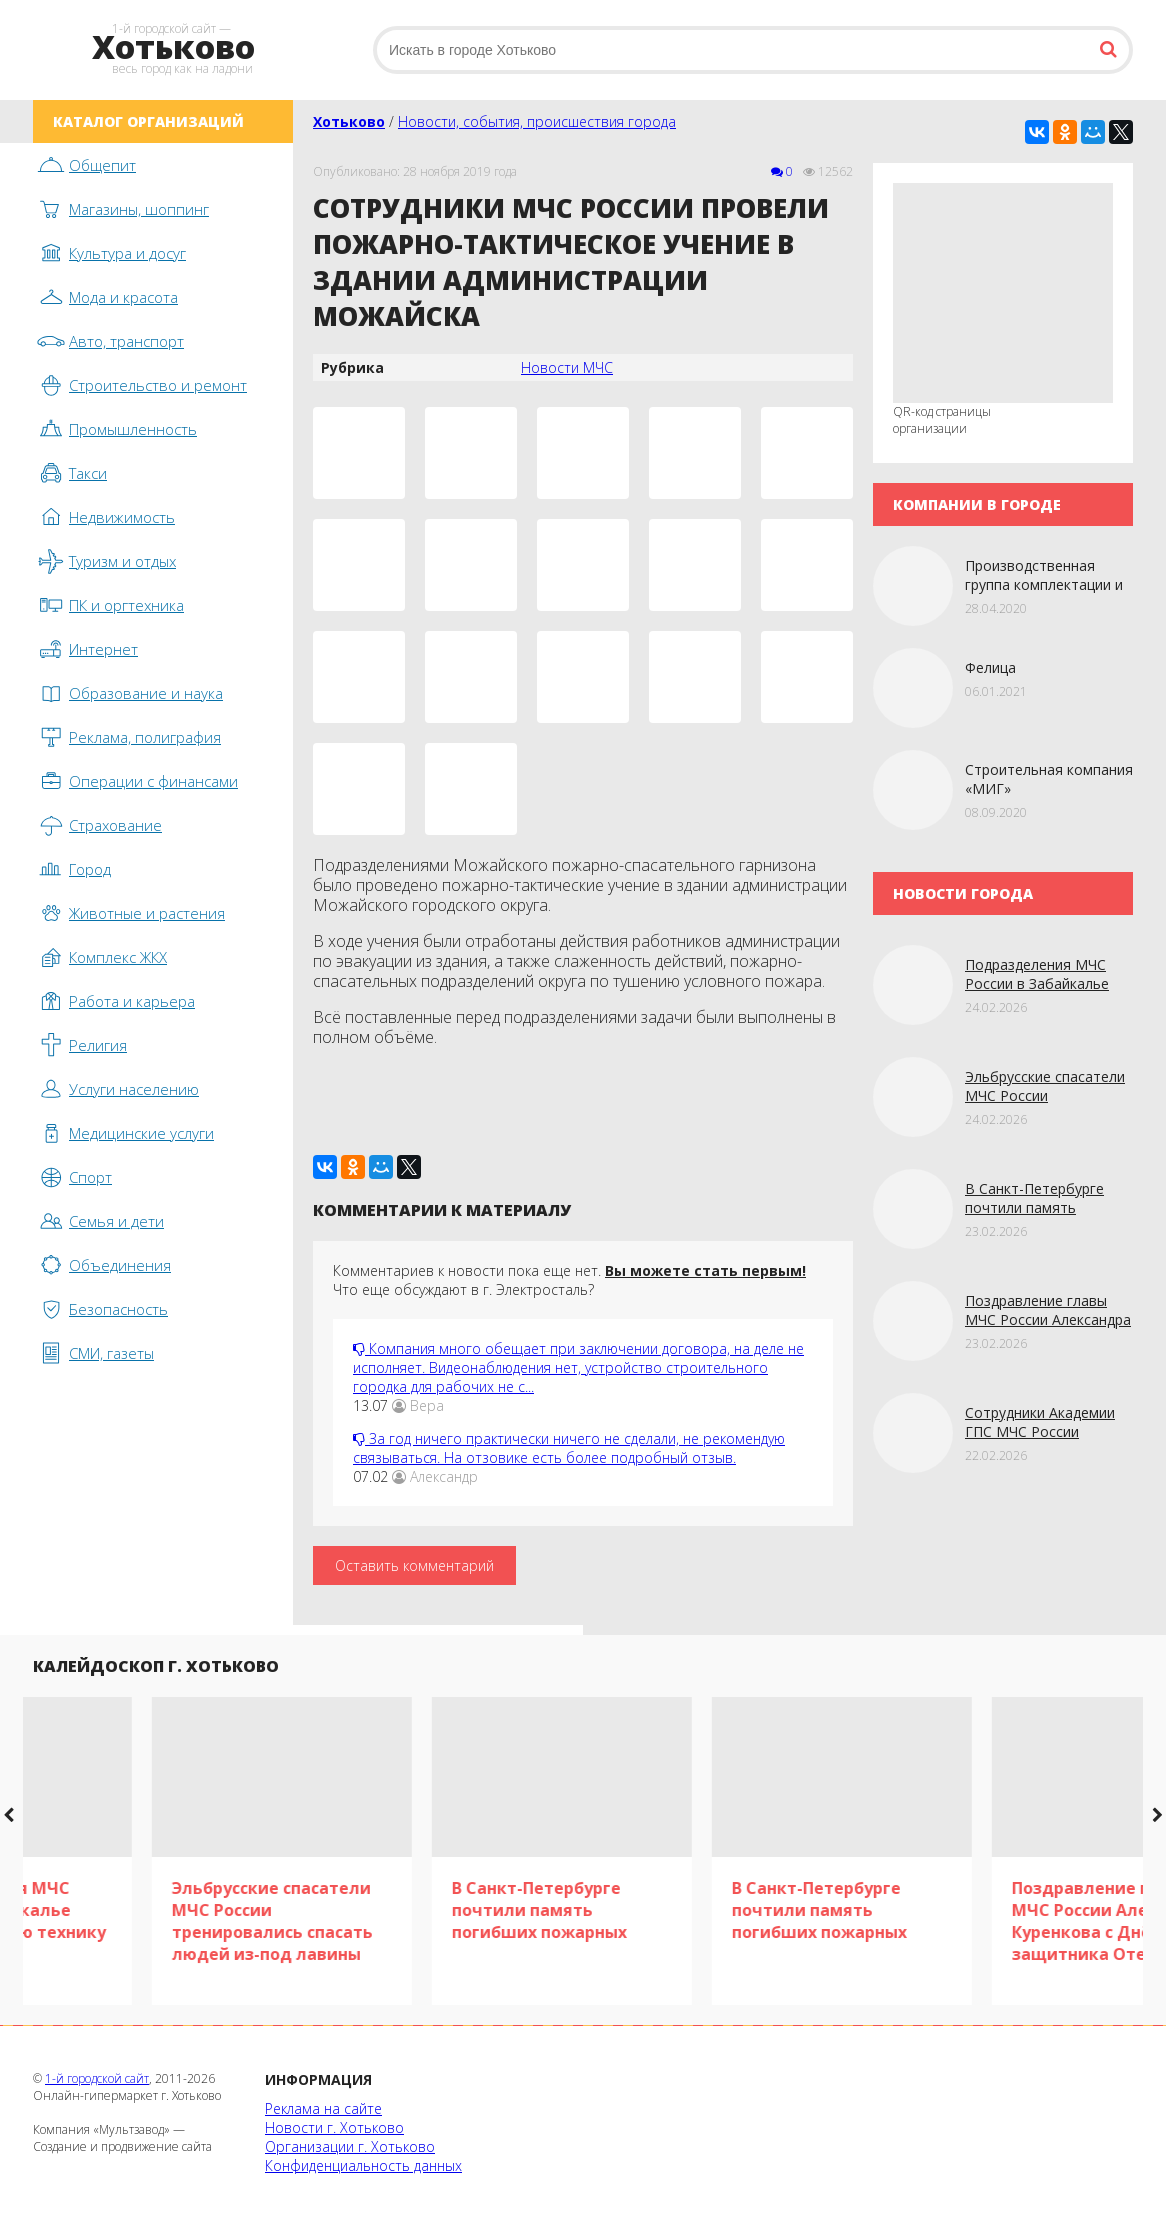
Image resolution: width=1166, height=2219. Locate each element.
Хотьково (349, 121)
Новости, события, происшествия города (537, 121)
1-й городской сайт (97, 2078)
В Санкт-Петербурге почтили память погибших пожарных (1034, 1207)
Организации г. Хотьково (350, 2146)
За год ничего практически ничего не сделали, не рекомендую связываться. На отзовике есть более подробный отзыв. (569, 1448)
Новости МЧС (567, 367)
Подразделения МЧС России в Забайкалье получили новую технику (1049, 983)
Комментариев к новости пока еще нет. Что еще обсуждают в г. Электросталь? (569, 1280)
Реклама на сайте (323, 2108)
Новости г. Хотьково (334, 2127)
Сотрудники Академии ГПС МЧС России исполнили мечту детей (1045, 1431)
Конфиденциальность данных (363, 2165)
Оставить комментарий (414, 1565)
